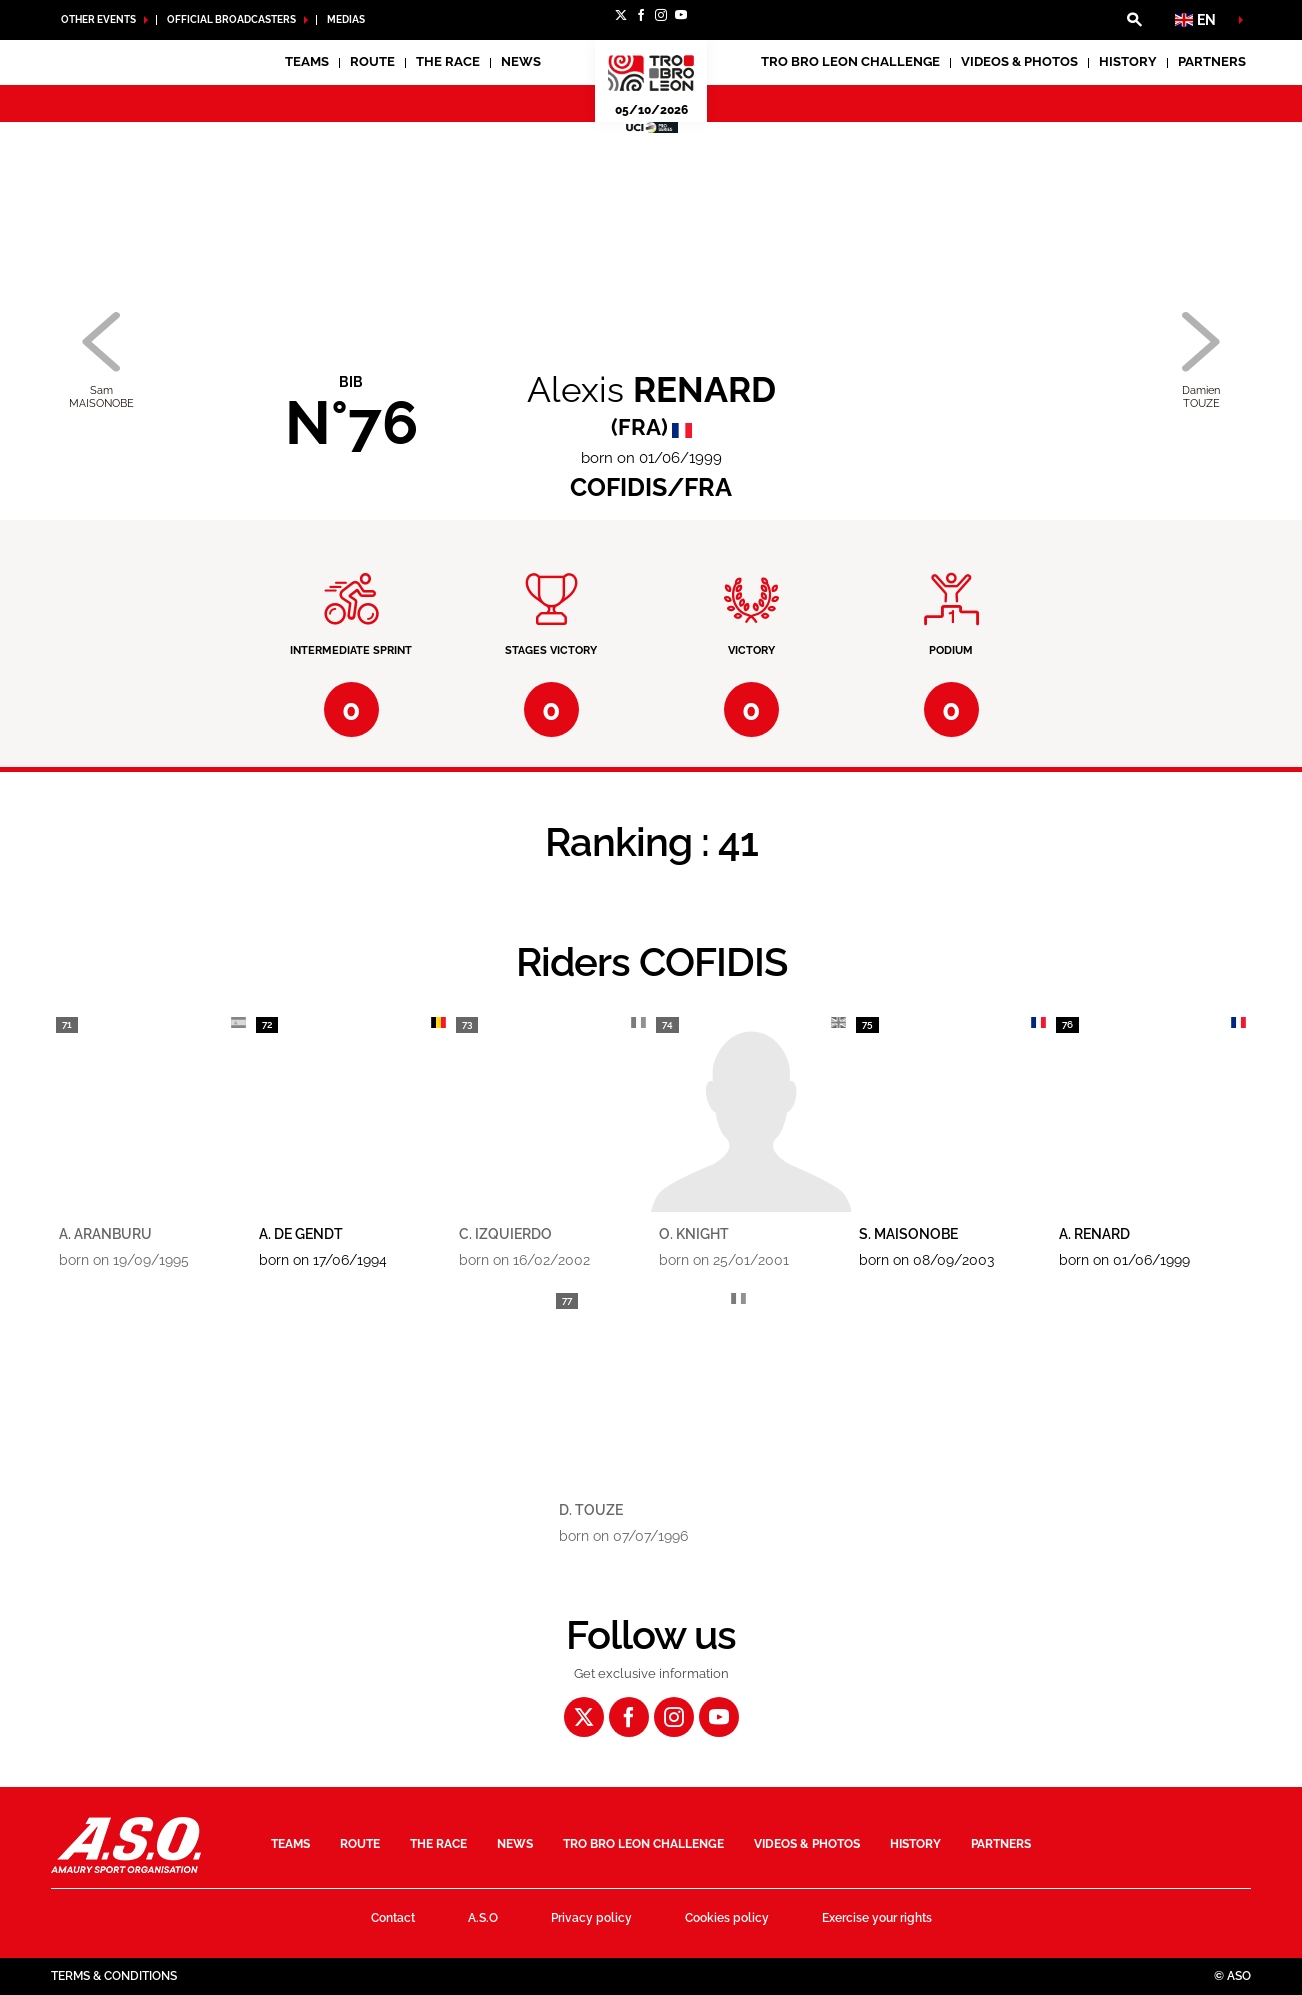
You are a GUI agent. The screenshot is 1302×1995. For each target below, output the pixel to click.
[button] (1134, 20)
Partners (1212, 61)
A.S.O (483, 1918)
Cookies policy (727, 1918)
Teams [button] (307, 61)
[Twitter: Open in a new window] (621, 15)
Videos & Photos (1019, 61)
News (521, 61)
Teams (290, 1844)
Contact (393, 1918)
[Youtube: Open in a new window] (681, 15)
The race (438, 1844)
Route (372, 61)
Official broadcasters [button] (231, 19)
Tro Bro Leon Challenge (850, 61)
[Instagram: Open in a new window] (661, 15)
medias (346, 19)
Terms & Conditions (114, 1976)
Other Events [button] (98, 19)
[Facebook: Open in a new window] (641, 15)
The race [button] (448, 61)
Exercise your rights (877, 1918)
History (1128, 61)
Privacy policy (591, 1918)
